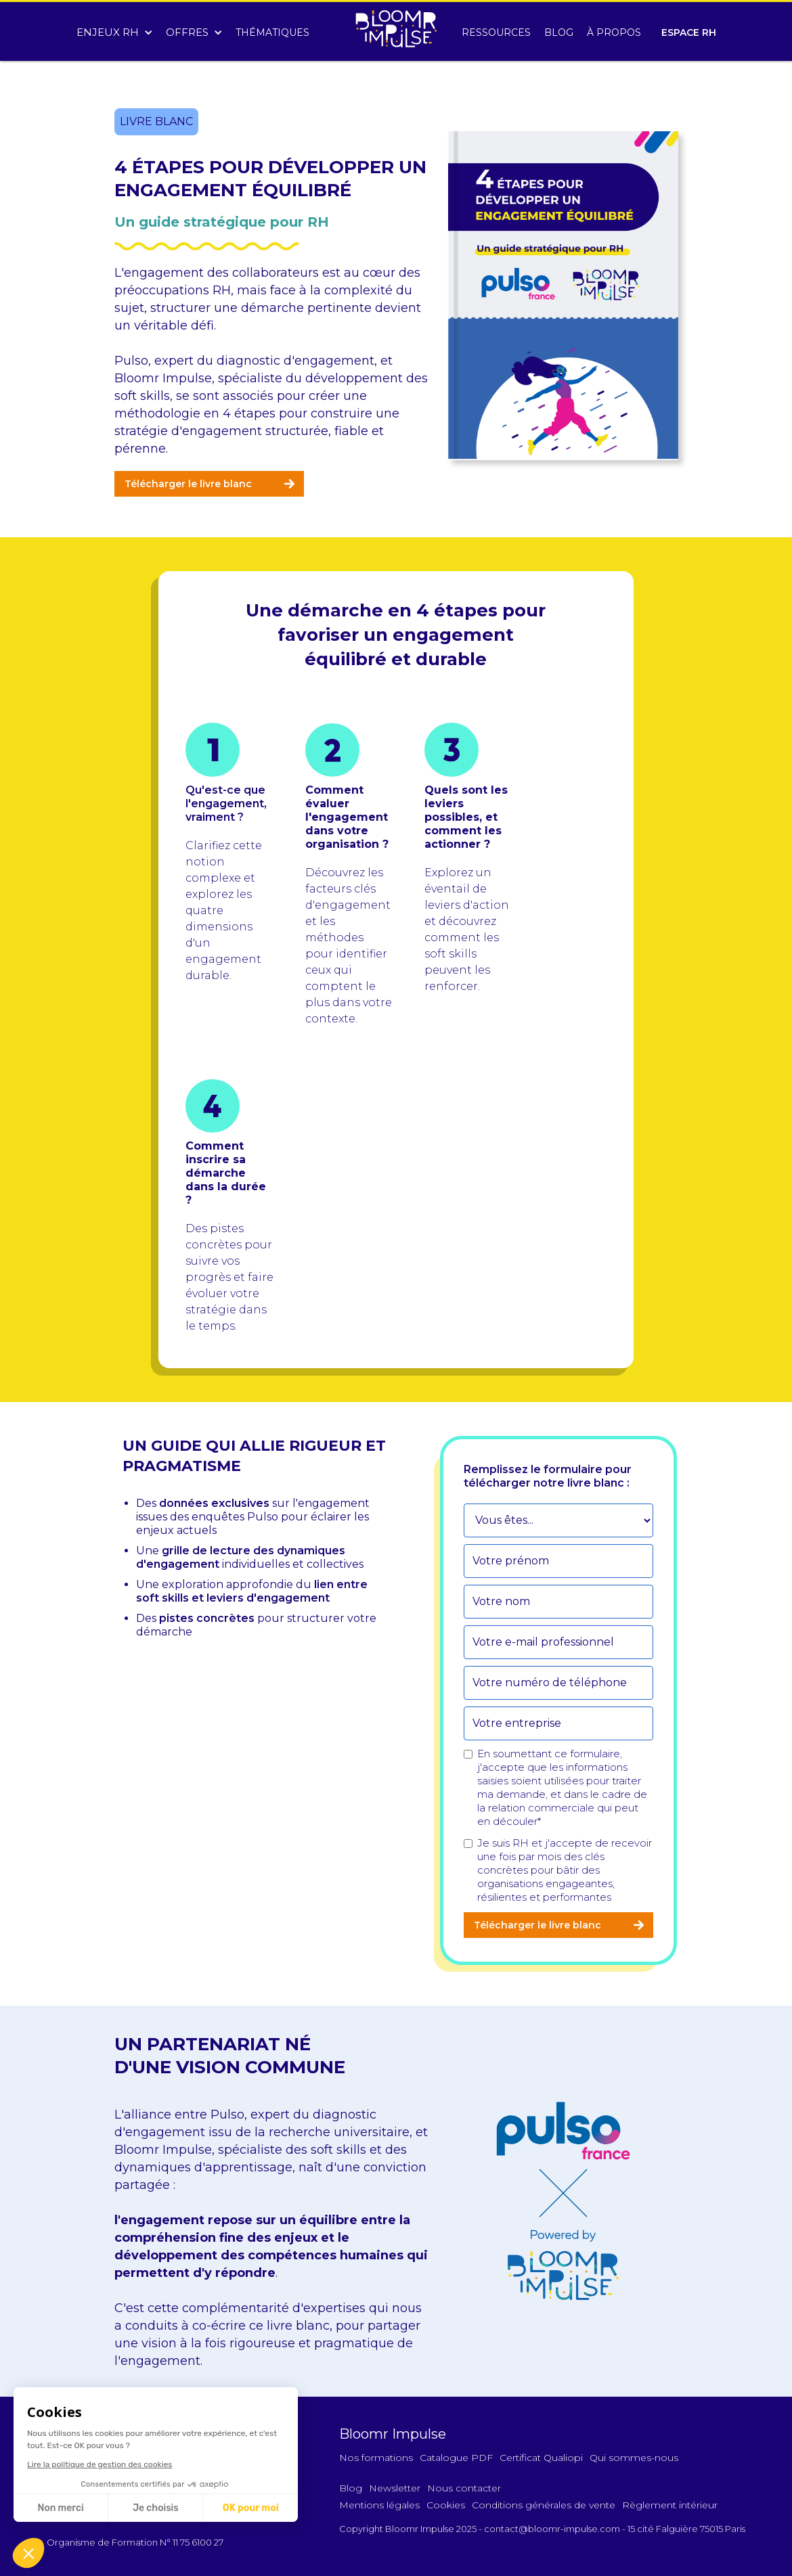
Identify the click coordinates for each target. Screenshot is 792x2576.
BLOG (558, 32)
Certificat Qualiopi (541, 2457)
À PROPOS (614, 32)
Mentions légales (379, 2505)
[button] (114, 29)
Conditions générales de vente (543, 2505)
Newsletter (394, 2488)
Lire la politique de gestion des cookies (98, 2464)
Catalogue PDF (456, 2457)
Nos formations (376, 2457)
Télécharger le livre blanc (188, 484)
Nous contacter (464, 2488)
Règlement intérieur (670, 2505)
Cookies (445, 2505)
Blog (350, 2488)
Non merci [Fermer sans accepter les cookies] (59, 2508)
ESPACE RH (688, 32)
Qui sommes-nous (634, 2457)
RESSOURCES (496, 32)
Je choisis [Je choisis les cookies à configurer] (154, 2508)
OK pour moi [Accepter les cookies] (249, 2508)
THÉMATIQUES (272, 32)
